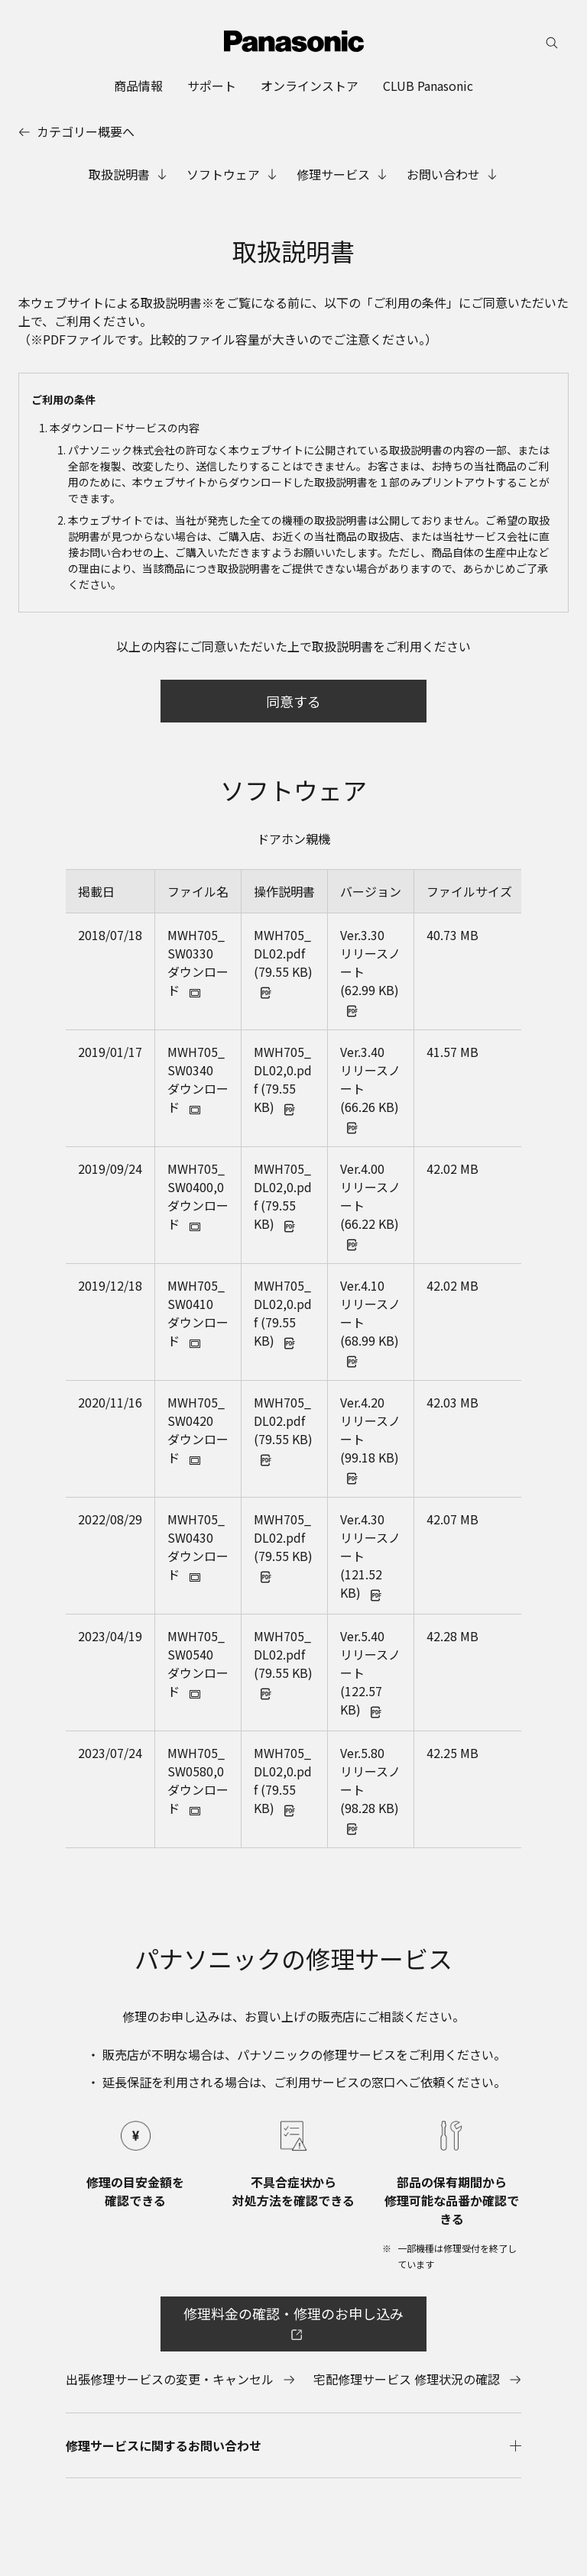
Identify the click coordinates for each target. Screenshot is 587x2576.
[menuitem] (138, 85)
